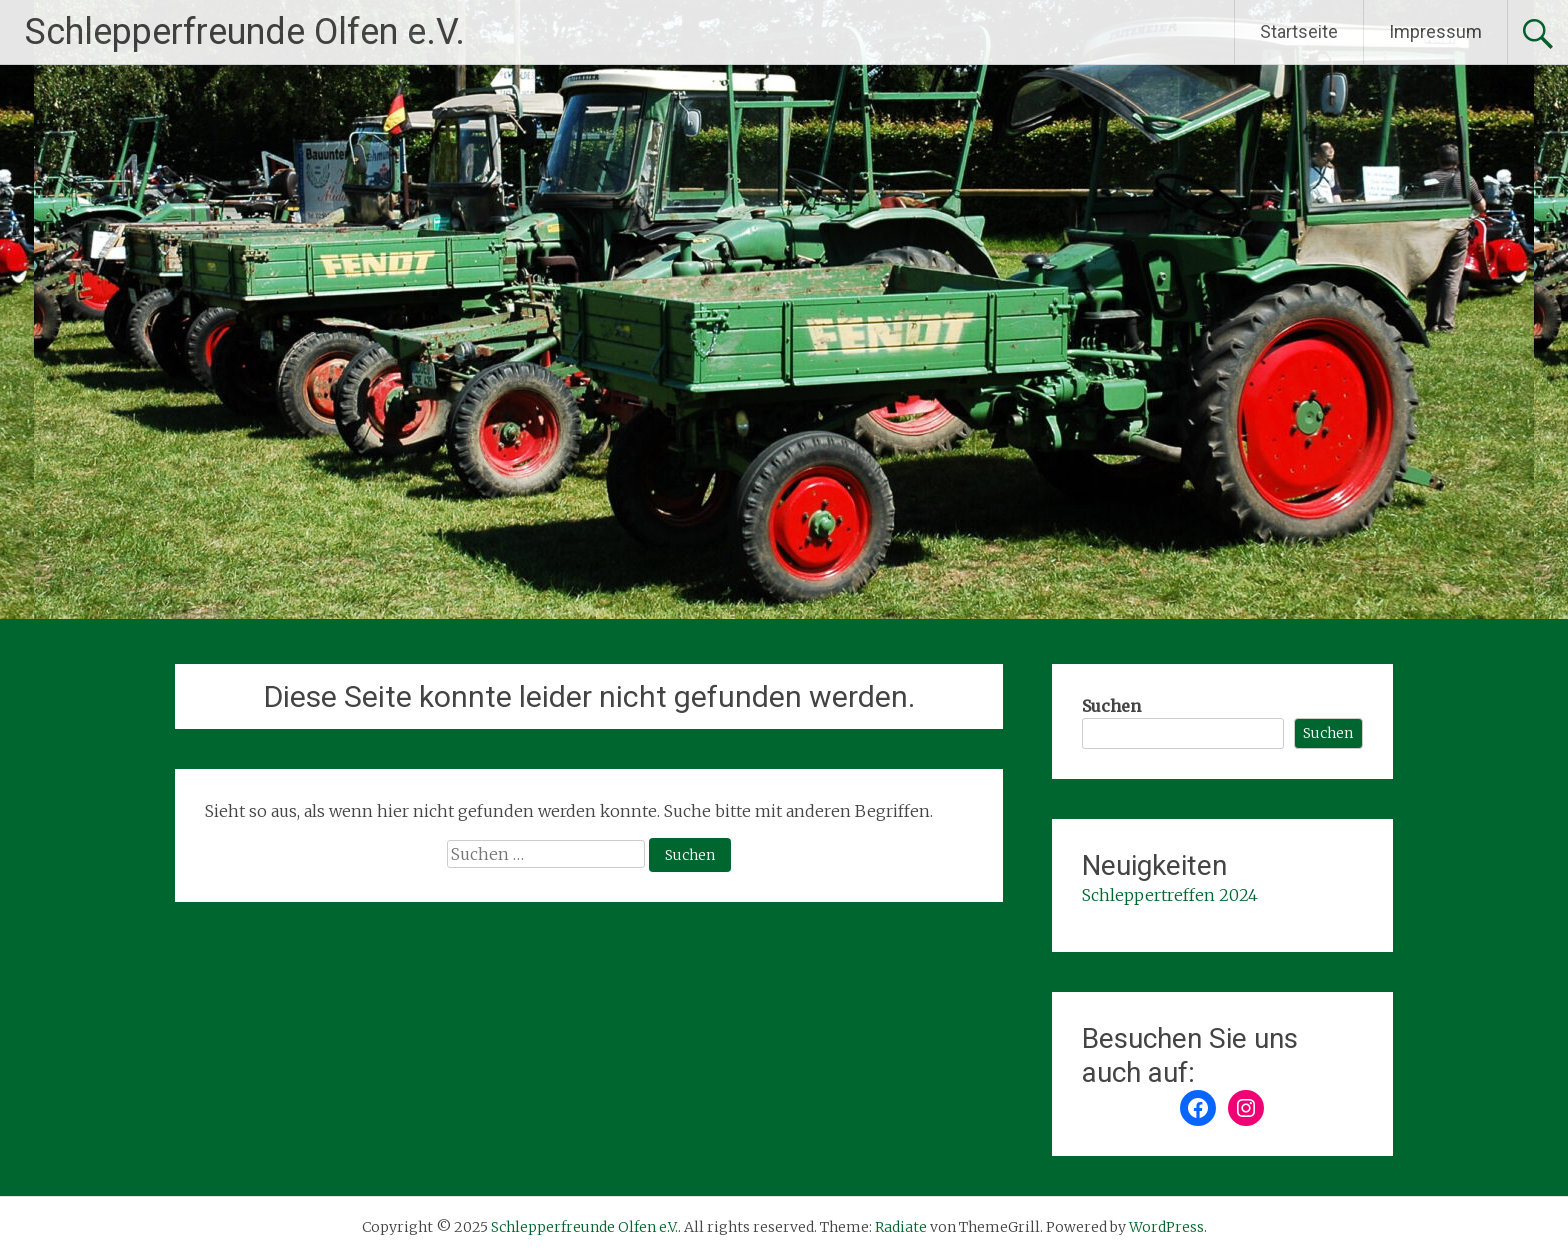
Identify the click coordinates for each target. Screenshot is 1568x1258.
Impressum (1435, 31)
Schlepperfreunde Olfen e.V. (245, 32)
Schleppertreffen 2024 (1170, 895)
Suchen (1111, 706)
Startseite (1299, 31)
